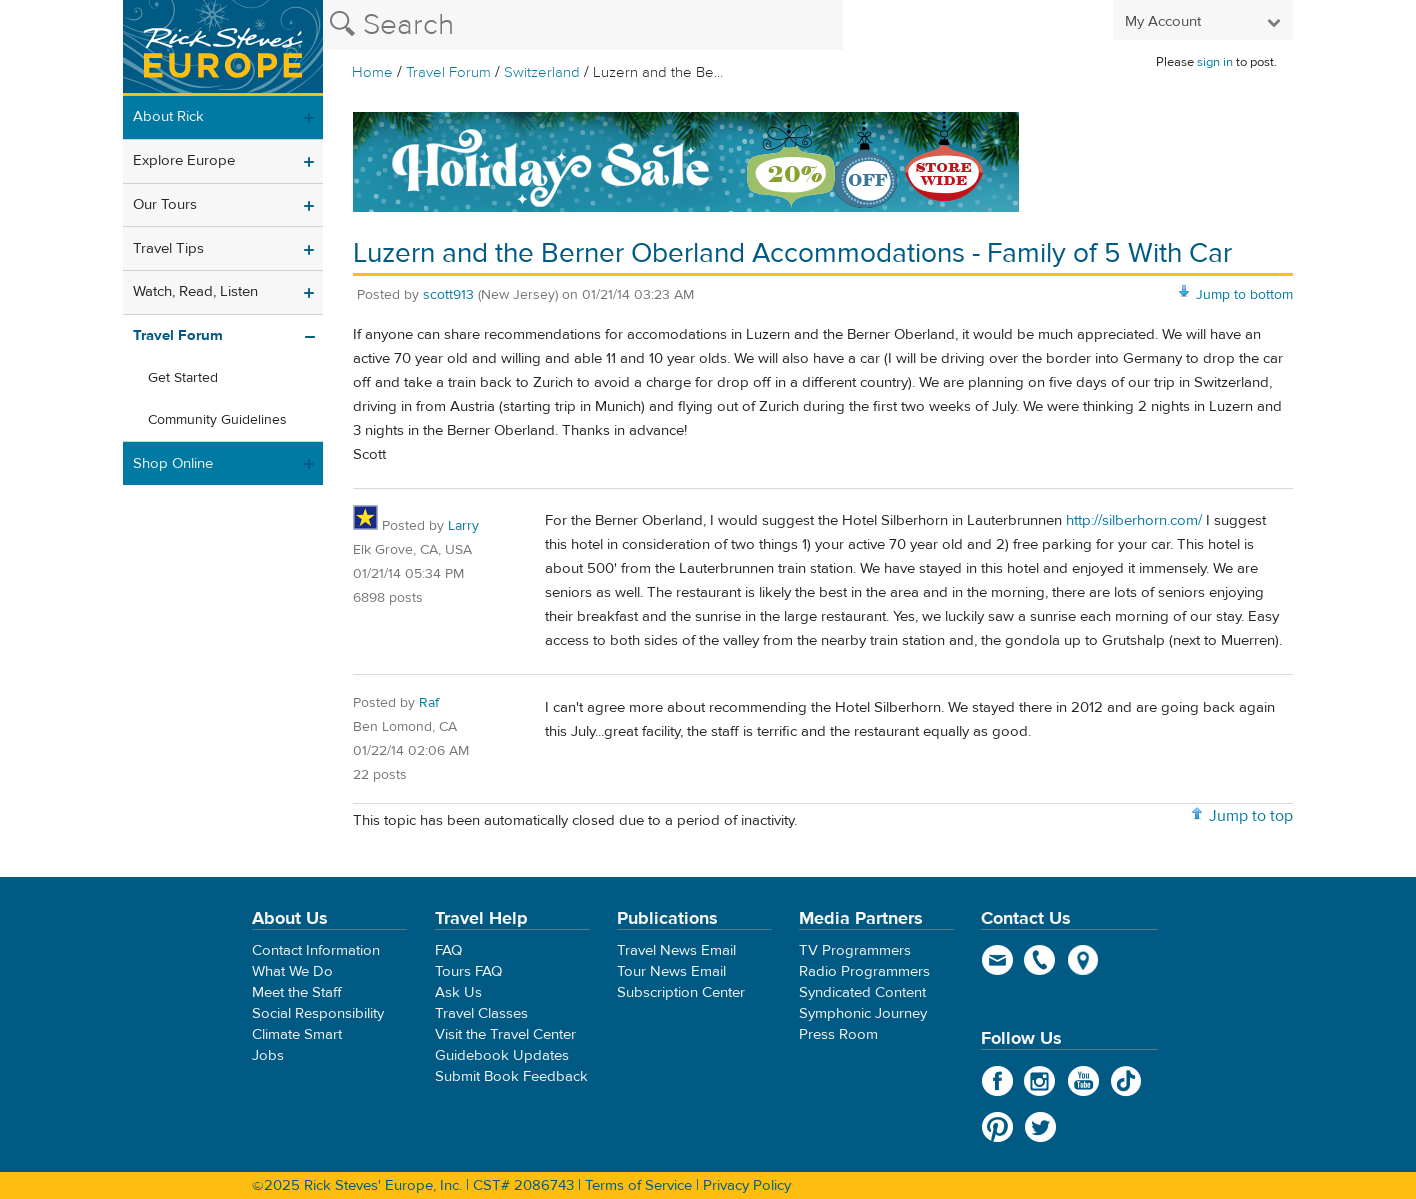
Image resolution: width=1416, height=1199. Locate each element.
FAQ (448, 950)
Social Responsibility (318, 1013)
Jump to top (1251, 816)
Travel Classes (481, 1013)
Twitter (1040, 1127)
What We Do (292, 971)
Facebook (997, 1081)
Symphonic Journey (863, 1013)
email (997, 960)
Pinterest (997, 1127)
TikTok (1126, 1081)
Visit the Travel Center (505, 1034)
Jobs (268, 1055)
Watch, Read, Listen (195, 291)
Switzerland (542, 72)
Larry (463, 526)
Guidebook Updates (502, 1055)
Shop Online (173, 463)
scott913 (448, 295)
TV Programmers (855, 950)
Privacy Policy (747, 1185)
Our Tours (165, 204)
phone (1040, 960)
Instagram (1040, 1081)
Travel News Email (676, 950)
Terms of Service (638, 1185)
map (1083, 960)
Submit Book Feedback (511, 1076)
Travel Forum (448, 72)
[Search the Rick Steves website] (583, 25)
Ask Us (458, 992)
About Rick (168, 116)
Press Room (838, 1034)
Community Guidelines (217, 420)
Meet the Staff (297, 992)
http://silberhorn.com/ (1134, 520)
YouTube (1083, 1081)
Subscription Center (681, 992)
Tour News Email (671, 971)
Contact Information (316, 950)
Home (372, 72)
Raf (429, 703)
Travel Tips (168, 248)
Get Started (183, 378)
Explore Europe (184, 160)
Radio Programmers (864, 971)
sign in (1215, 62)
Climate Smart (297, 1034)
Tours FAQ (468, 971)
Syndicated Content (862, 992)
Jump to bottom (1244, 295)
